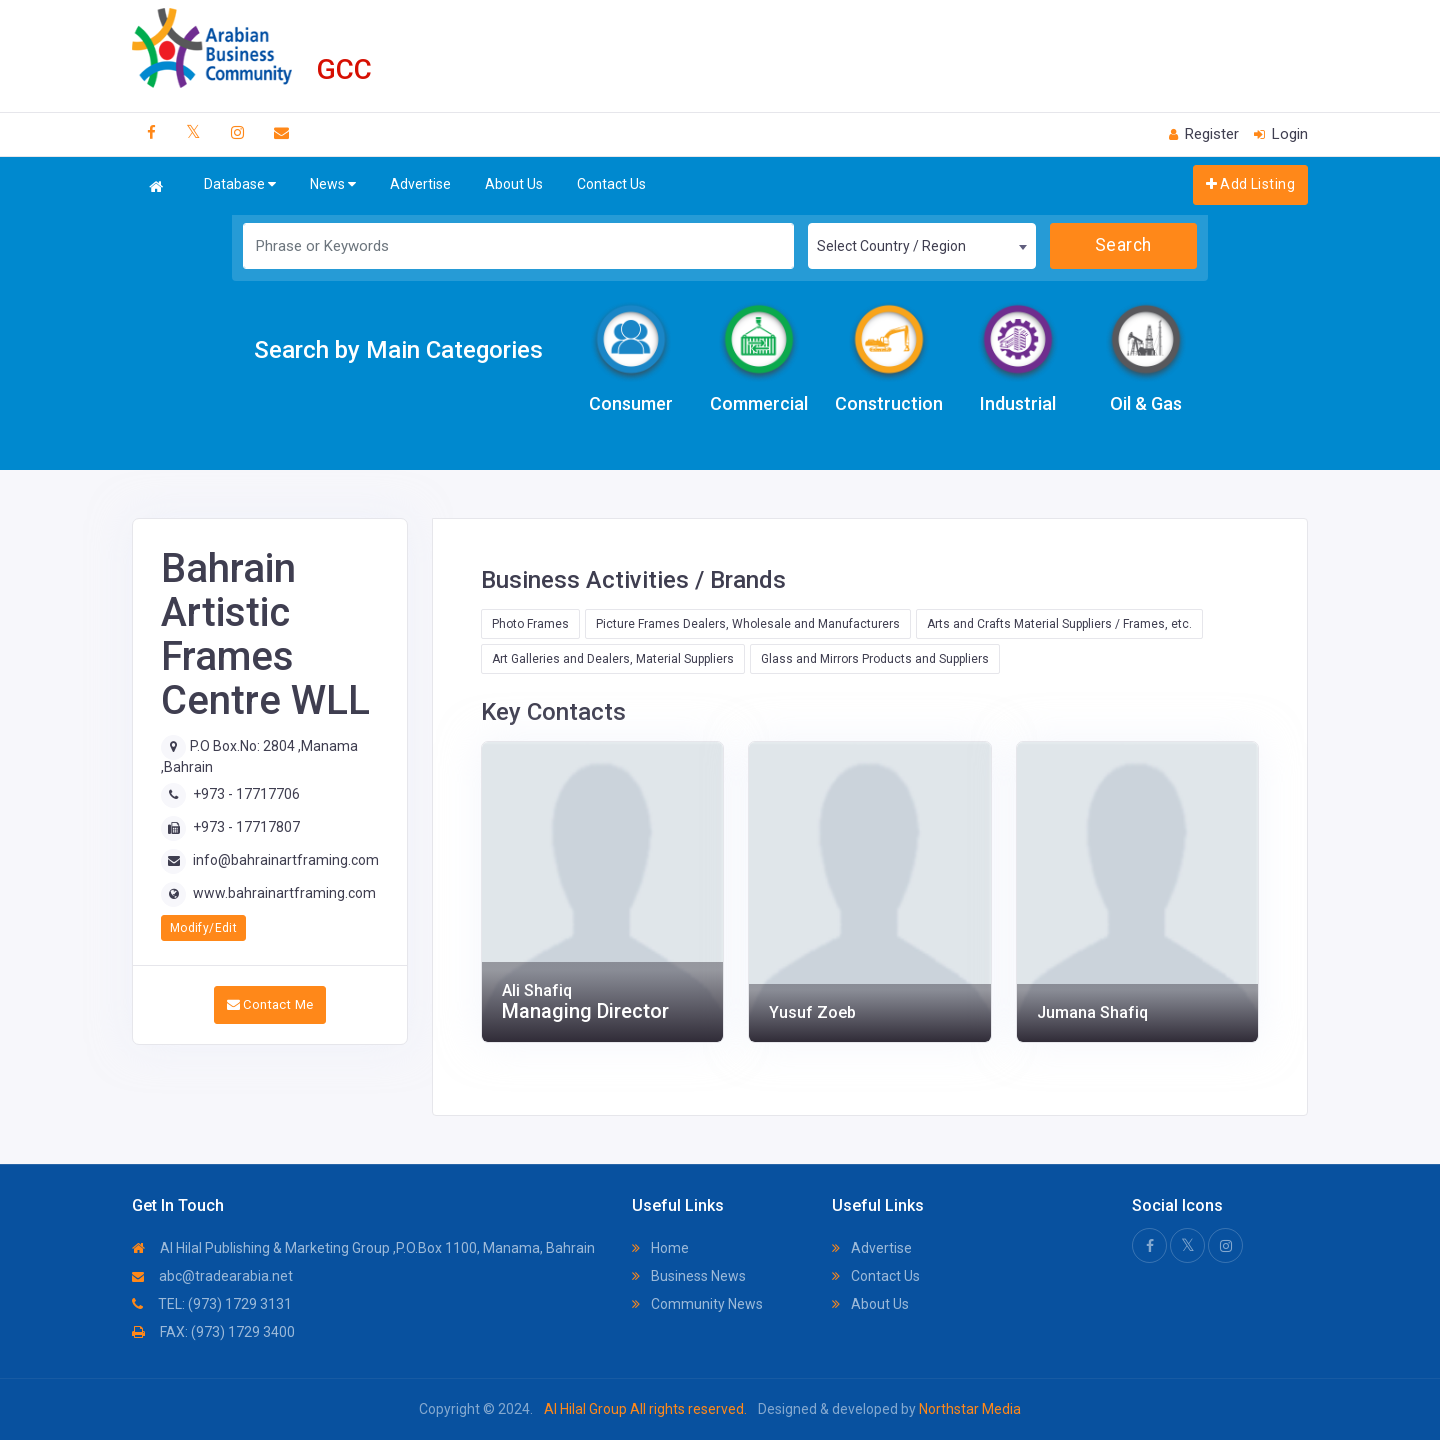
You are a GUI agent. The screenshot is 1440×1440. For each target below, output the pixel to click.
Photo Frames (530, 624)
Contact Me (270, 1004)
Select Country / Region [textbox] (891, 246)
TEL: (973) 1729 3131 (212, 1304)
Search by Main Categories (398, 350)
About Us (514, 184)
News (333, 184)
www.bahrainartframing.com (284, 893)
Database (240, 184)
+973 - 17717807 (246, 827)
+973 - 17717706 (246, 794)
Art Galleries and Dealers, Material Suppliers (613, 659)
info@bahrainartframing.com (286, 860)
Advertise (420, 184)
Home (660, 1248)
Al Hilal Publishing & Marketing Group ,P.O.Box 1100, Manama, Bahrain (363, 1248)
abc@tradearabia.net (212, 1276)
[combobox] (922, 246)
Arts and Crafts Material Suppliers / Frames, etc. (1059, 624)
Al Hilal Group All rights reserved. (645, 1409)
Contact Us (611, 184)
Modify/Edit (203, 928)
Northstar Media (968, 1409)
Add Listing (1250, 184)
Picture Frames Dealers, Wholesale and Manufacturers (748, 624)
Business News (689, 1276)
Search (1123, 245)
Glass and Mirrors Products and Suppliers (875, 659)
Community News (697, 1304)
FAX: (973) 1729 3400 (213, 1332)
